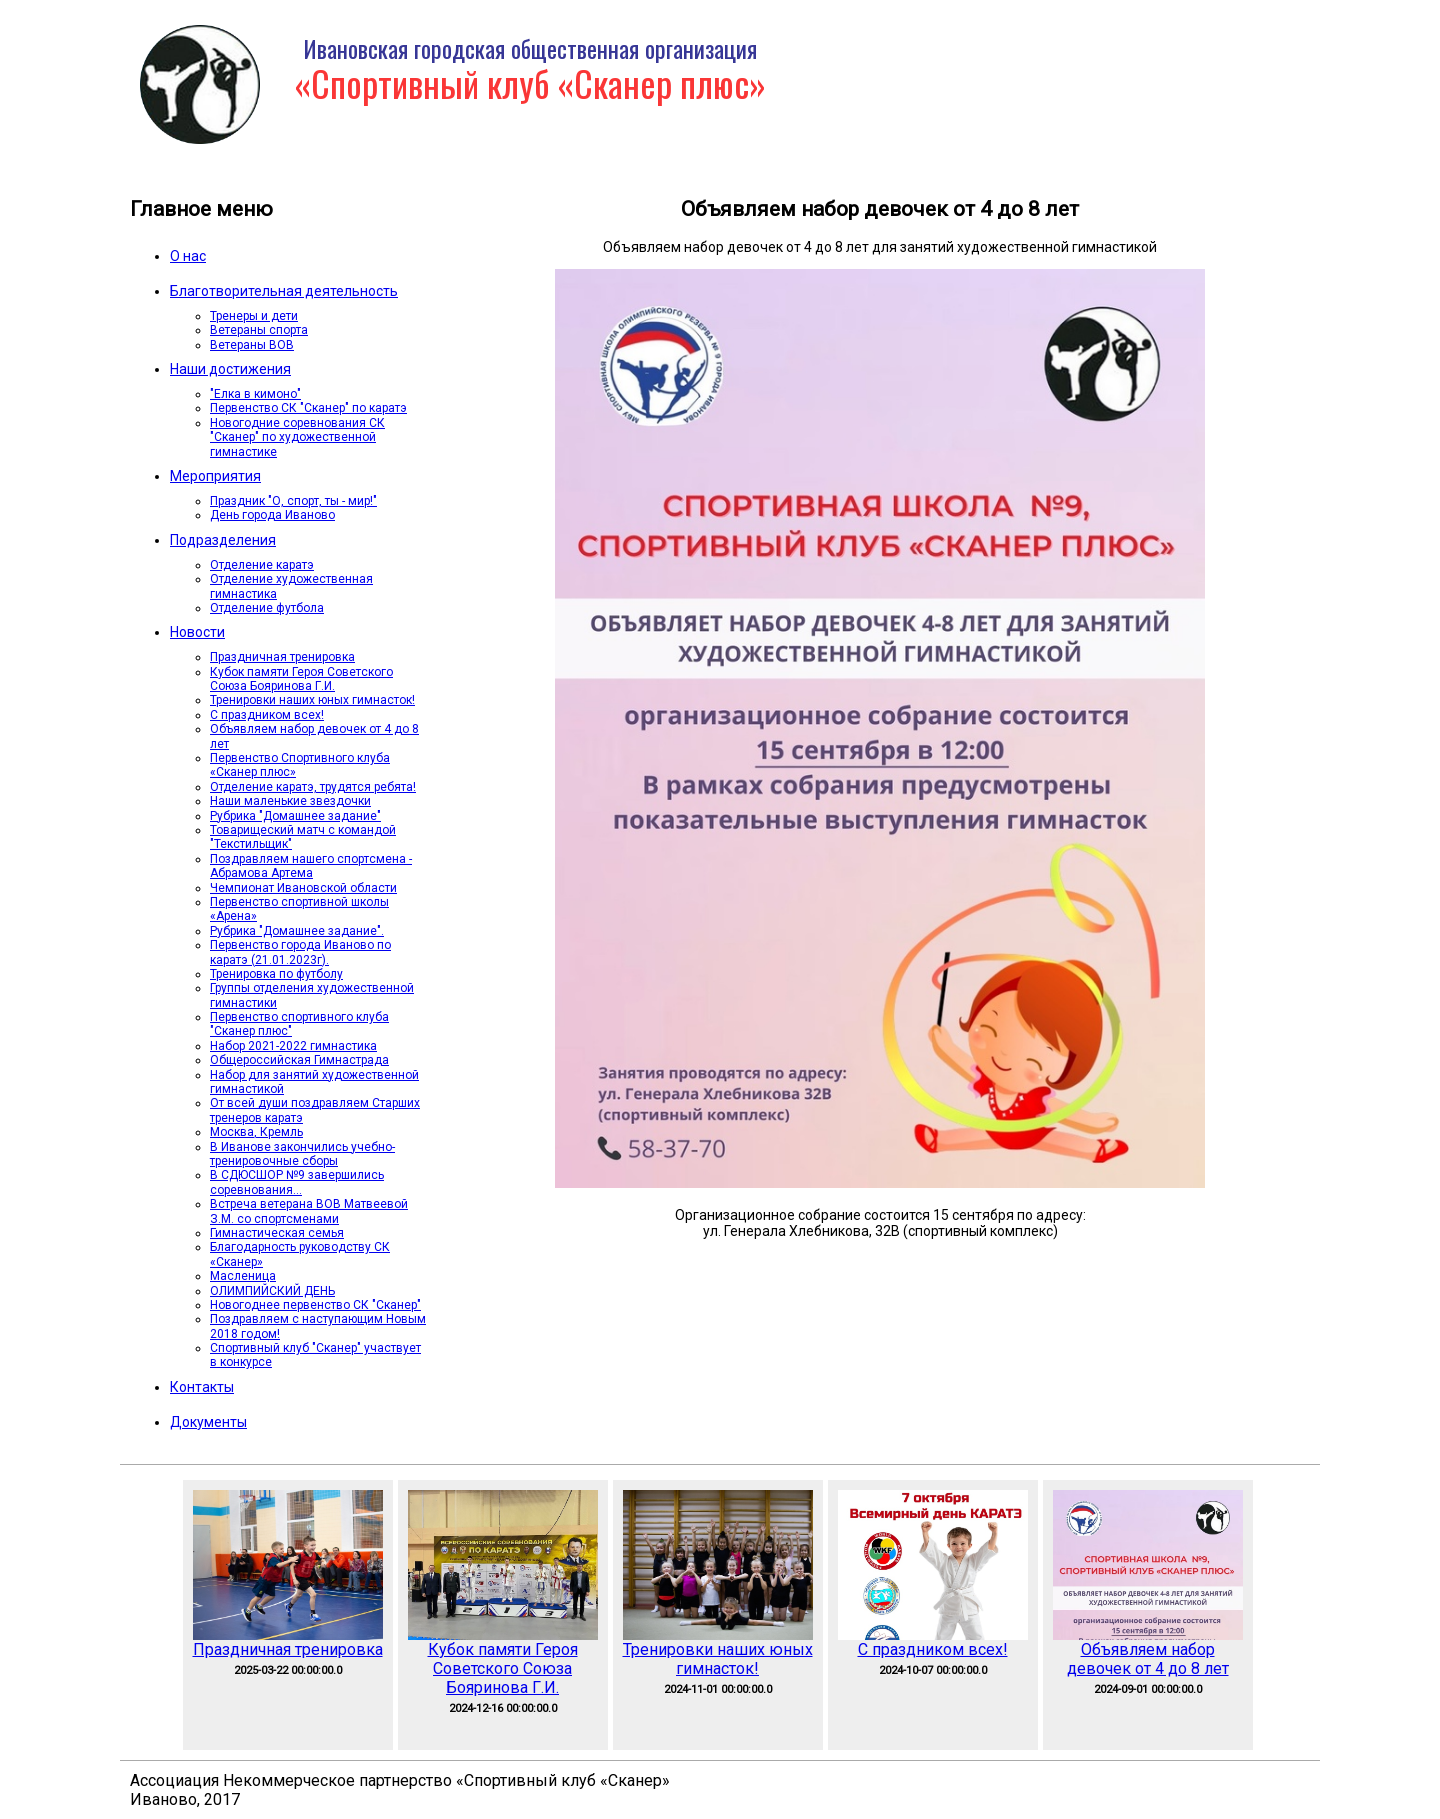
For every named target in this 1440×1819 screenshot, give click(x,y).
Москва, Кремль (256, 1132)
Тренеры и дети (254, 316)
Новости (197, 632)
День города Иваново (272, 515)
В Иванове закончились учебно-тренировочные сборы (302, 1154)
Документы (208, 1422)
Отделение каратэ (262, 565)
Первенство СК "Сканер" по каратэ (308, 408)
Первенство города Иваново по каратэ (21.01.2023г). (300, 952)
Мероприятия (215, 476)
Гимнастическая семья (277, 1233)
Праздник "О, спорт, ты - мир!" (293, 501)
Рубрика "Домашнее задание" (295, 816)
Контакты (202, 1387)
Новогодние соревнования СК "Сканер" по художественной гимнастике (297, 437)
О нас (188, 256)
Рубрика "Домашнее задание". (297, 931)
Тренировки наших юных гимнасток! (312, 700)
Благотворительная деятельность (284, 291)
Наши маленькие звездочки (290, 801)
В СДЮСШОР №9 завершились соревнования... (297, 1182)
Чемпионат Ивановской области (303, 888)
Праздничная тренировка (282, 657)
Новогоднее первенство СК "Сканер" (315, 1305)
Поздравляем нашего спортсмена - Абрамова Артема (311, 866)
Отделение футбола (267, 608)
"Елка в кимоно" (255, 394)
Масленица (243, 1276)
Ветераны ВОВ (252, 345)
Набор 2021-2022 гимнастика (293, 1046)
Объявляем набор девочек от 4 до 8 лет (1148, 1659)
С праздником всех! (267, 715)
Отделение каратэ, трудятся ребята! (313, 787)
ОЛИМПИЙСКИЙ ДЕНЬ (272, 1291)
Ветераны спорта (259, 330)
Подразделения (223, 540)
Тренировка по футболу (276, 974)
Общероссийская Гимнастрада (299, 1060)
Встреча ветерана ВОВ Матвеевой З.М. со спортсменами (309, 1211)
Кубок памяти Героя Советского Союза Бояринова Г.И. (301, 679)
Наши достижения (230, 369)
